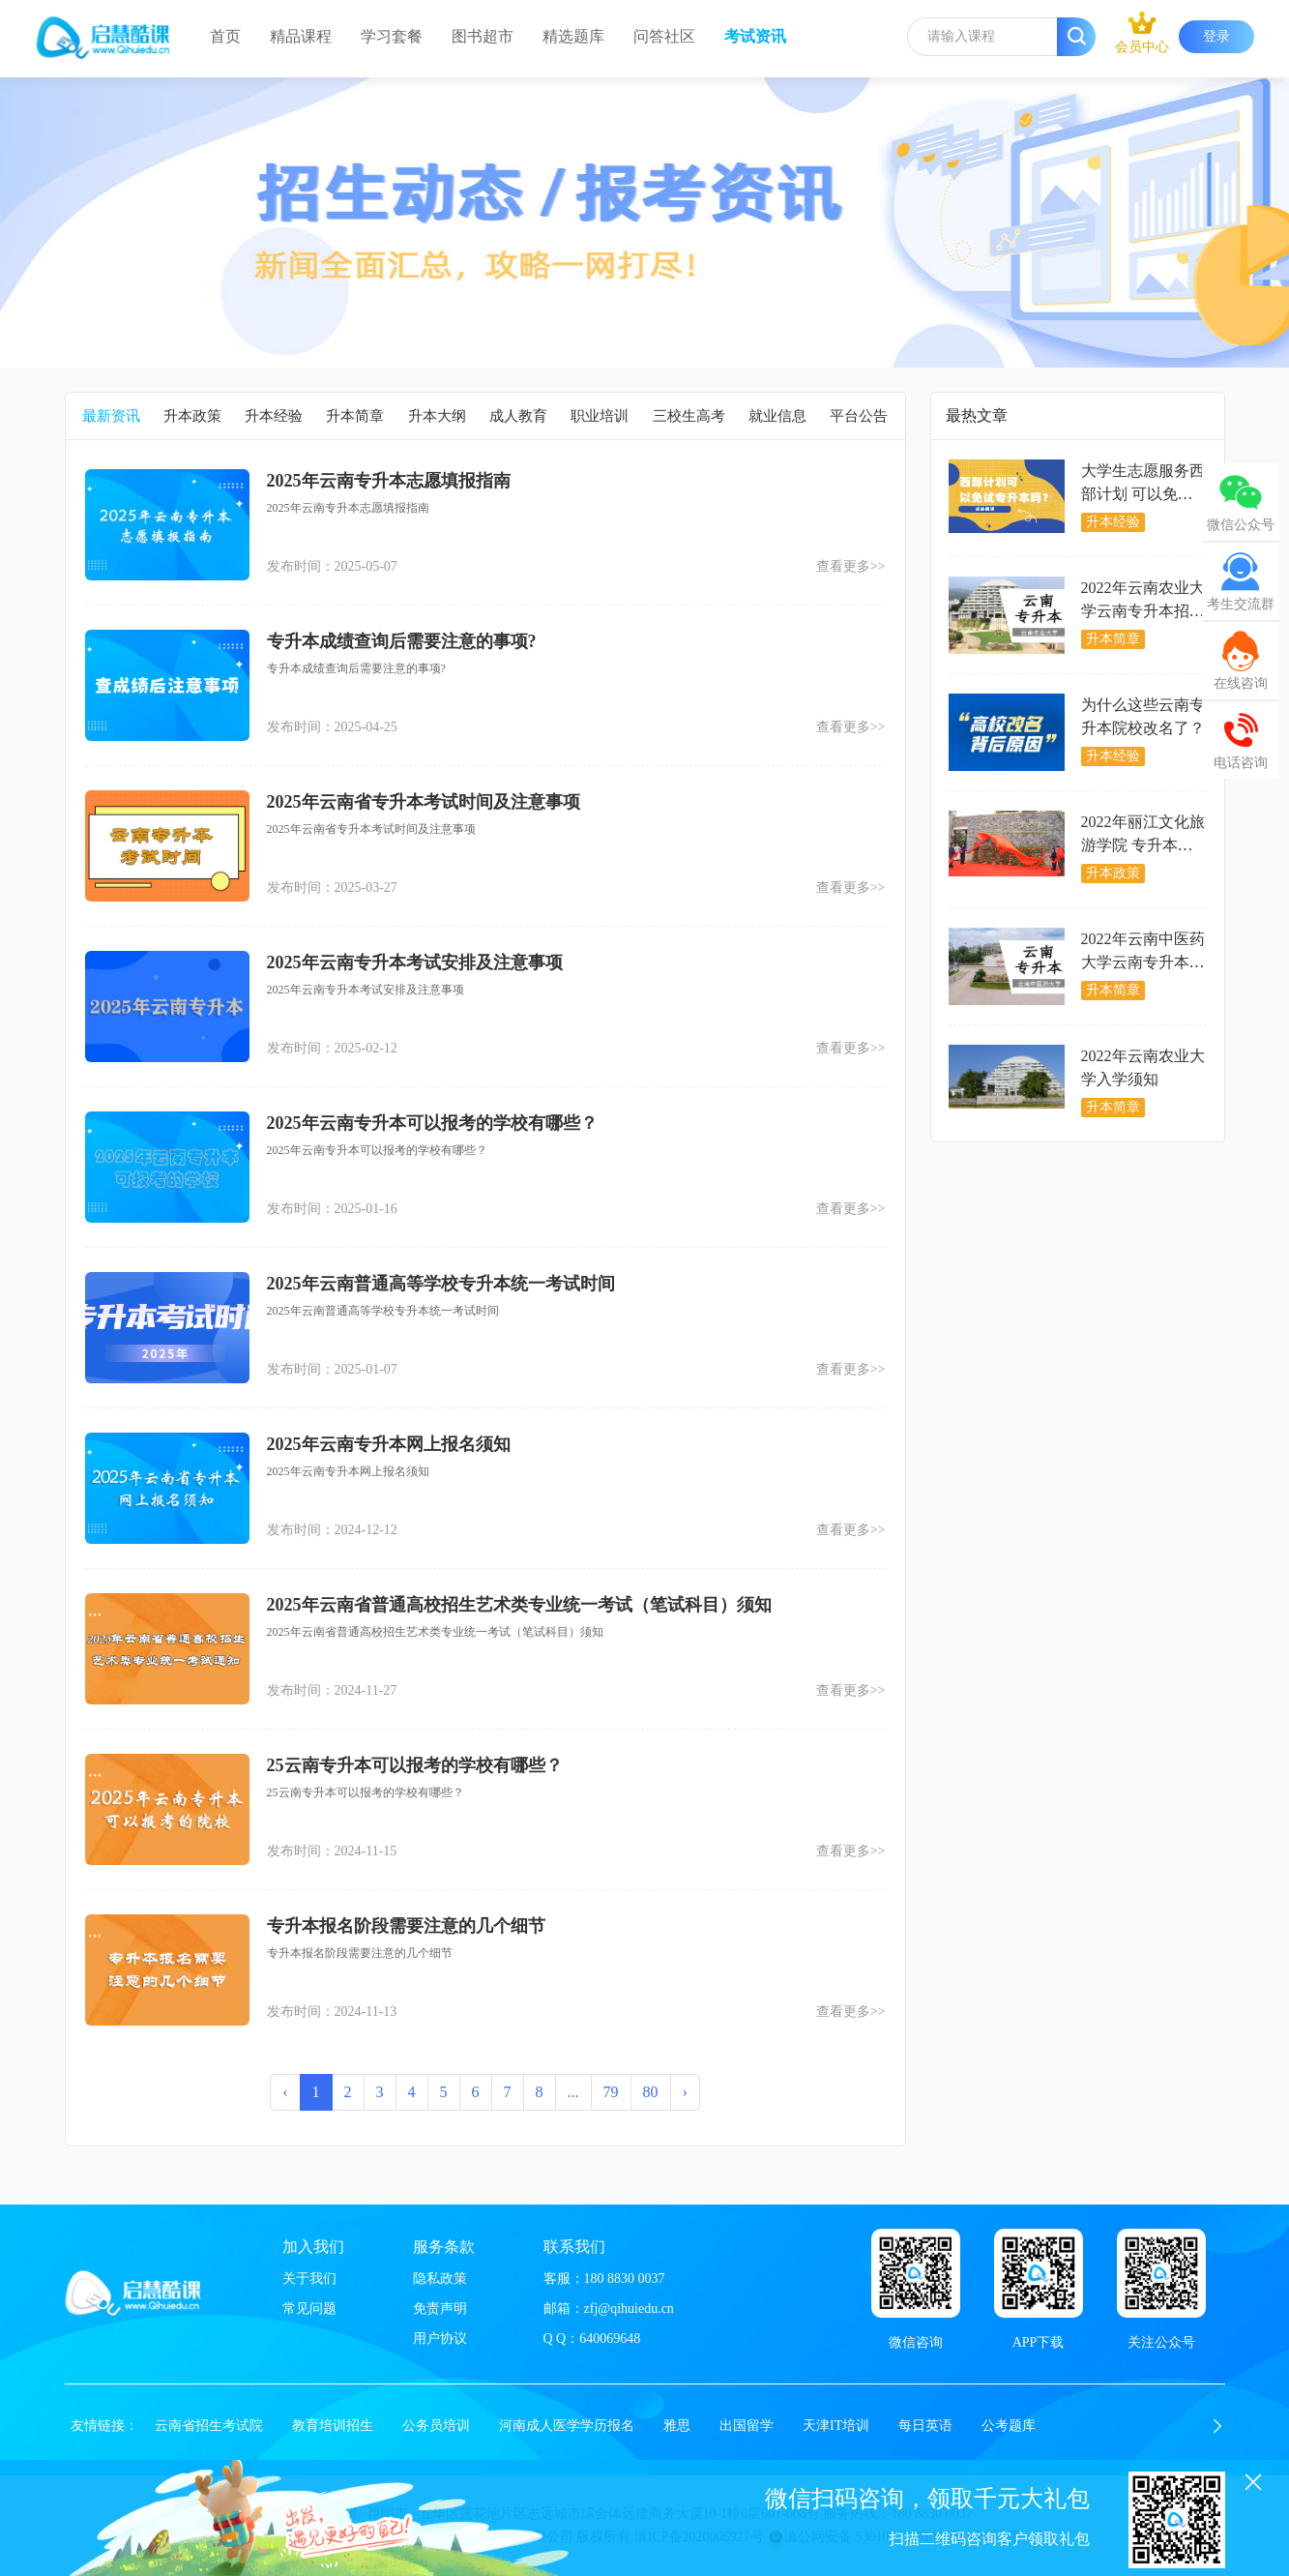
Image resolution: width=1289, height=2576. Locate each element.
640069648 (609, 2338)
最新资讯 (111, 416)
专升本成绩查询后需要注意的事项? (402, 641)
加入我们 (313, 2246)
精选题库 (573, 36)
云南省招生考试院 (209, 2425)
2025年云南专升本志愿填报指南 (389, 480)
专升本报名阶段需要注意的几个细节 (406, 1926)
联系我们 (574, 2246)
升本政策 (192, 416)
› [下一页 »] (685, 2092)
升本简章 (355, 416)
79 (611, 2092)
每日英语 (925, 2425)
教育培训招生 (332, 2425)
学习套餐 (392, 36)
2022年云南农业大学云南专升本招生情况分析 (1143, 610)
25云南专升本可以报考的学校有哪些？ (415, 1765)
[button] (1217, 2426)
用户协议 (440, 2338)
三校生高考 (689, 416)
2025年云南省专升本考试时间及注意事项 (423, 802)
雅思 (676, 2425)
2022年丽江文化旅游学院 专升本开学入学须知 (1143, 845)
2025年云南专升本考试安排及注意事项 (415, 962)
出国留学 (746, 2425)
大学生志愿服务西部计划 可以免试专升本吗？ (1143, 493)
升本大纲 (437, 416)
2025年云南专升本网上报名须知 (389, 1444)
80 (651, 2092)
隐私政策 (440, 2278)
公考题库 (1008, 2425)
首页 (225, 36)
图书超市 (482, 36)
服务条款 (444, 2246)
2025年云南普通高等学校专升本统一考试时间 (441, 1283)
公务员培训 (436, 2425)
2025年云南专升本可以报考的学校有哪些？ (432, 1123)
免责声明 (440, 2308)
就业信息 (777, 416)
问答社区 (664, 36)
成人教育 (518, 416)
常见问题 (309, 2308)
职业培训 (600, 416)
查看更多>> (851, 566)
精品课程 (301, 36)
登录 (1216, 36)
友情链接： (104, 2425)
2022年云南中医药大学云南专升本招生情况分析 (1143, 962)
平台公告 (859, 416)
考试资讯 (755, 36)
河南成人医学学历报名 (566, 2425)
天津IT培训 (836, 2425)
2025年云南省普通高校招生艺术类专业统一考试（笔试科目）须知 (519, 1604)
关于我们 (309, 2278)
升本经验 (274, 416)
